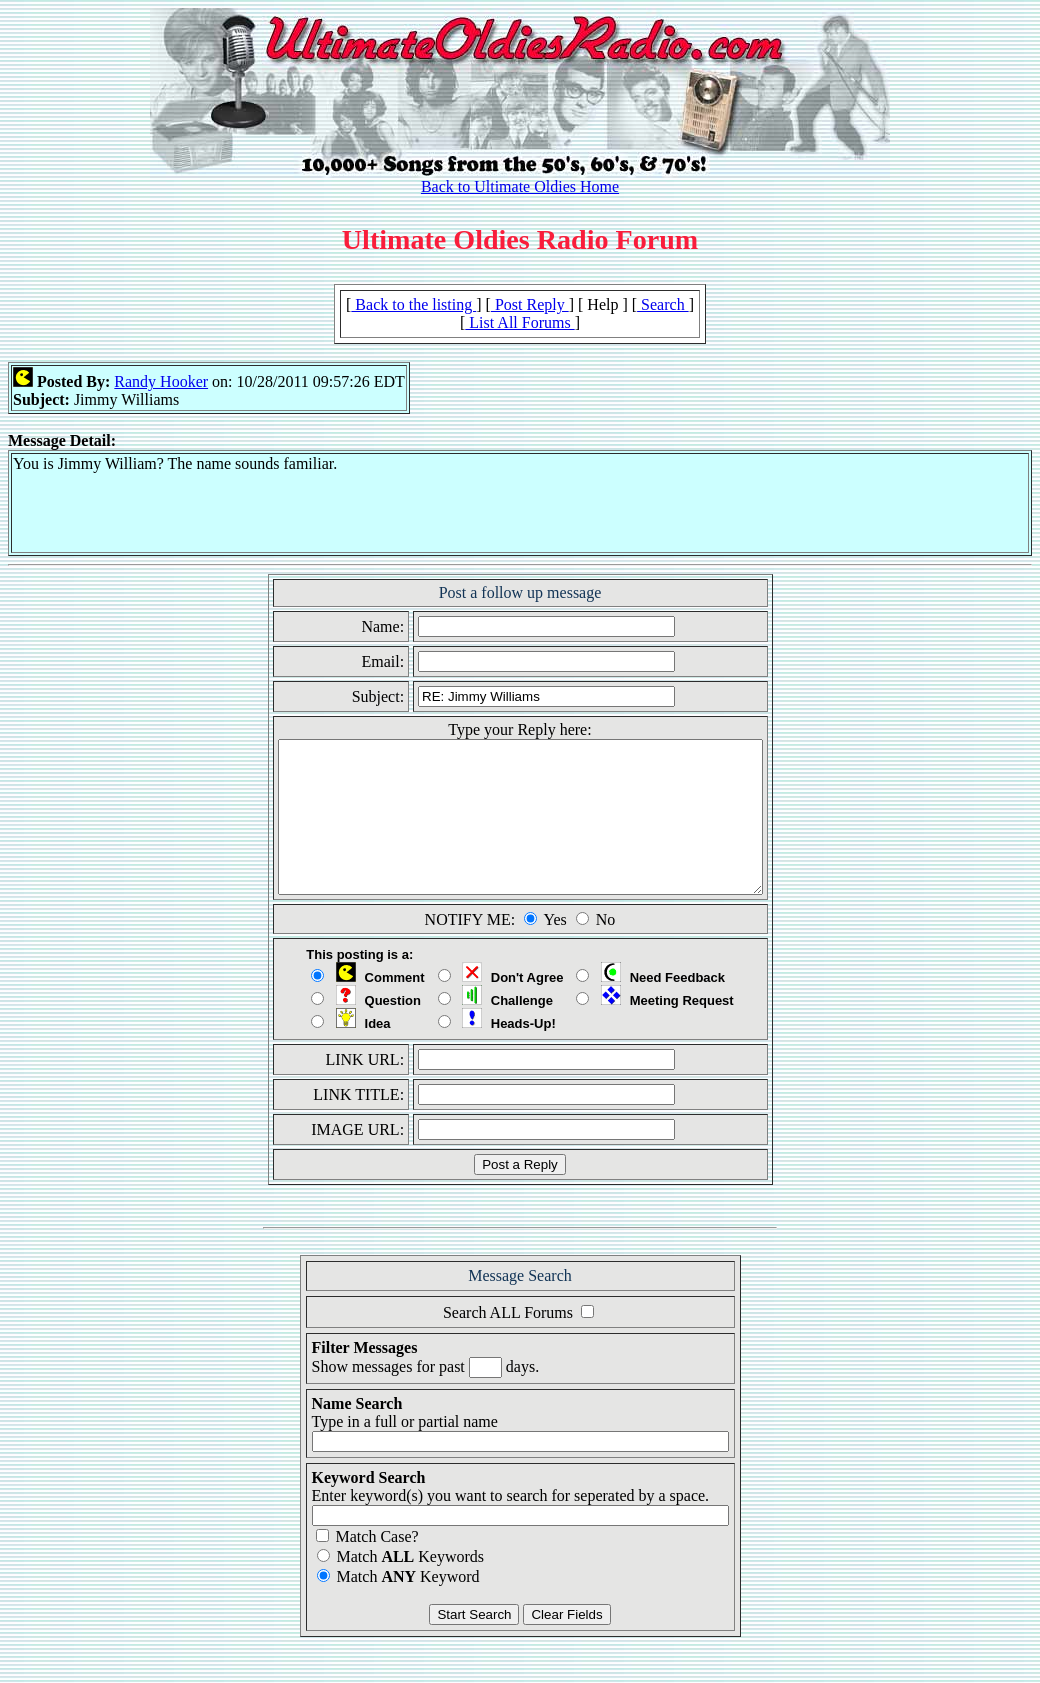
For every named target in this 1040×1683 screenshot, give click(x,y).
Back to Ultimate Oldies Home (520, 186)
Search (663, 304)
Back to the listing (413, 304)
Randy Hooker (161, 381)
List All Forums (519, 322)
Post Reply (530, 304)
